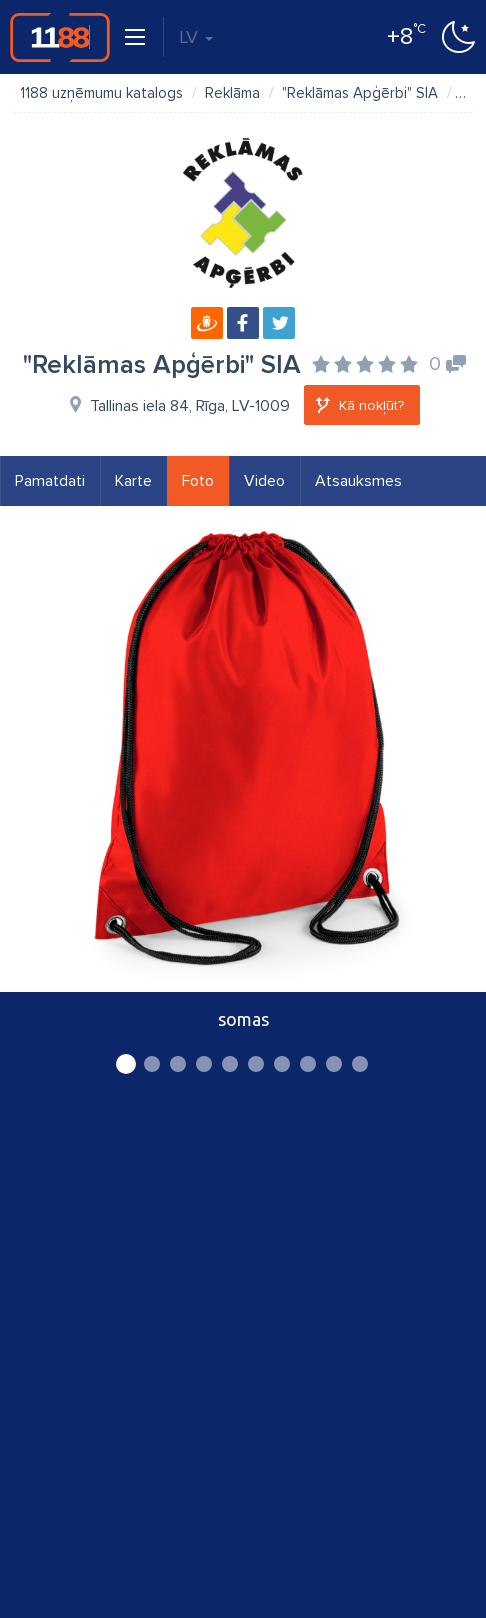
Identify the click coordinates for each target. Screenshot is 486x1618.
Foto (198, 481)
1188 (60, 37)
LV (196, 37)
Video (264, 481)
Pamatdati (50, 481)
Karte (133, 481)
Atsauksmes (358, 481)
